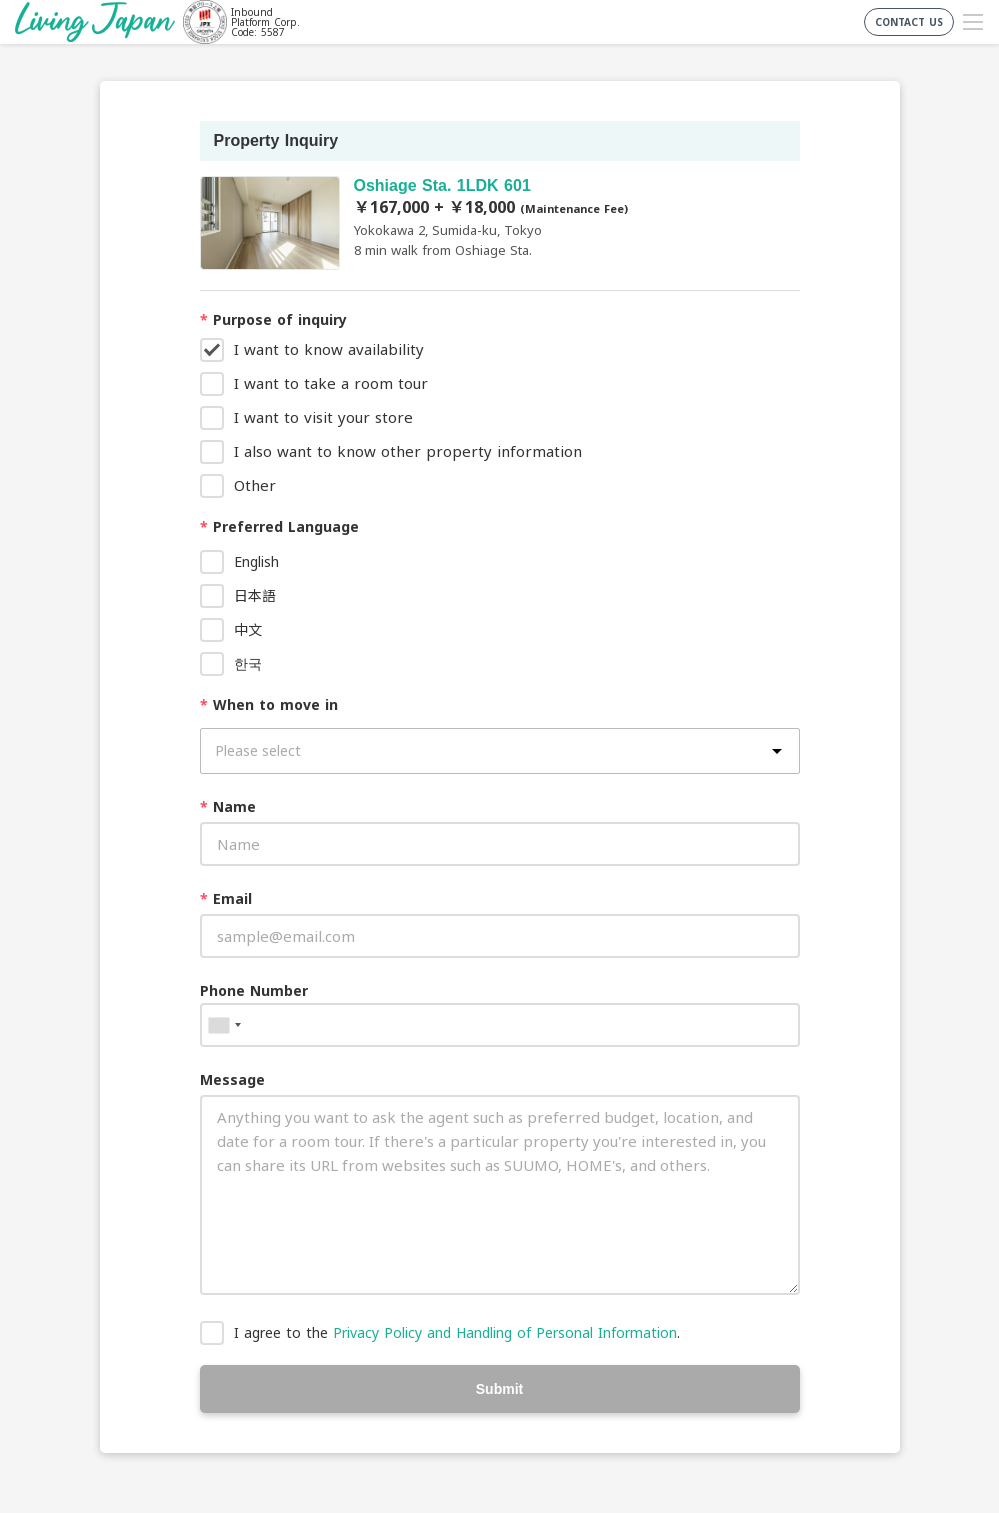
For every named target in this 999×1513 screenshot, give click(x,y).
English (256, 561)
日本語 (255, 595)
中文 (248, 629)
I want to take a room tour (331, 383)
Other (255, 485)
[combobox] (224, 1025)
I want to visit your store (323, 417)
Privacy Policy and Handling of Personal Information (505, 1332)
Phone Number (254, 990)
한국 (248, 663)
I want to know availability (329, 349)
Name (228, 806)
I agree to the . (457, 1332)
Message (232, 1079)
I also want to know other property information (408, 451)
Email (226, 898)
